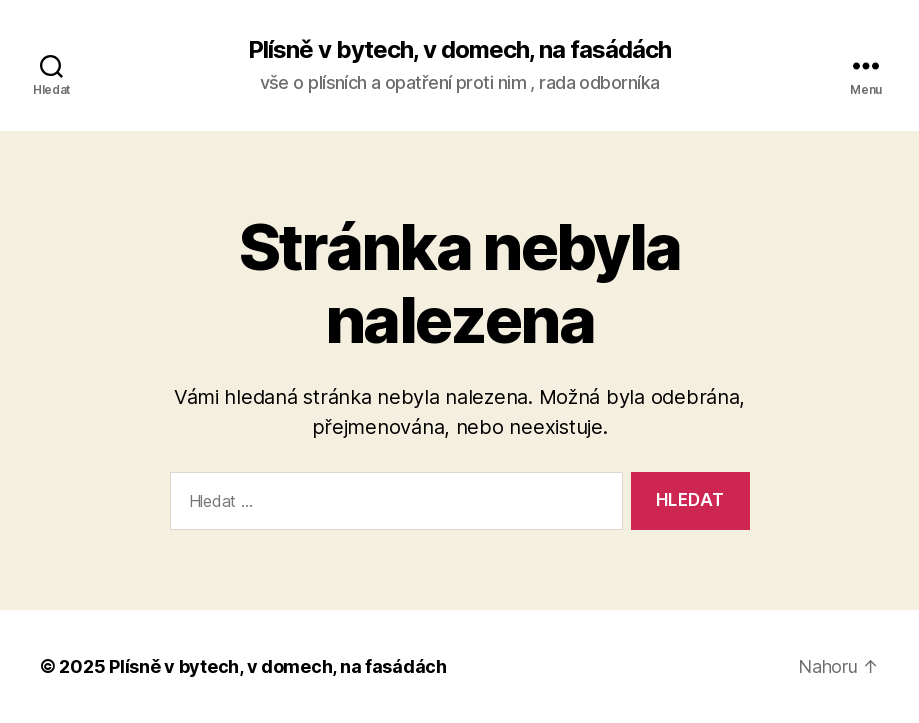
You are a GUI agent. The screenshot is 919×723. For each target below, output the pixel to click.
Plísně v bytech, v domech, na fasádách (459, 50)
